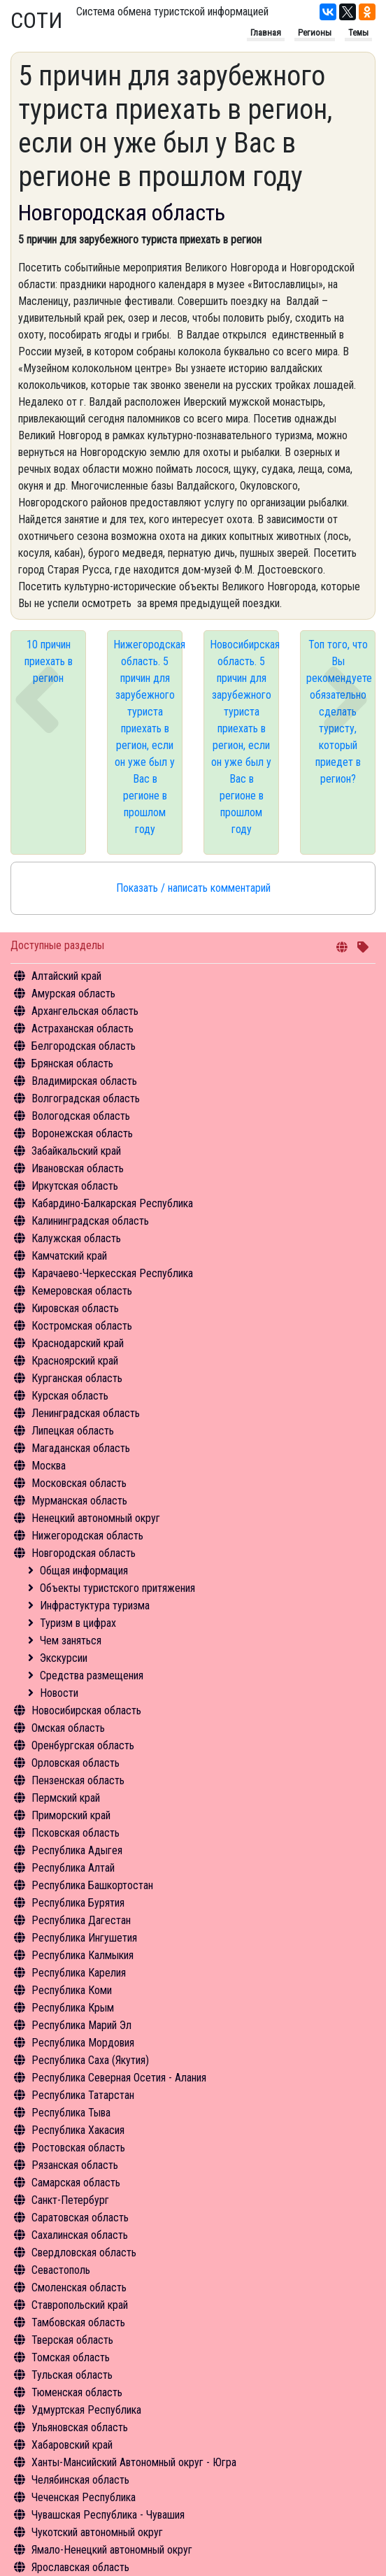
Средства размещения (91, 1675)
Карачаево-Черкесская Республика (112, 1273)
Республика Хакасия (77, 2130)
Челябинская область (80, 2479)
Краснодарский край (77, 1343)
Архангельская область (84, 1011)
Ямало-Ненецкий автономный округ (111, 2549)
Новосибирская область (86, 1710)
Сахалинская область (79, 2235)
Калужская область (76, 1238)
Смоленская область (79, 2287)
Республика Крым (72, 2007)
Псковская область (75, 1833)
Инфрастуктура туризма (95, 1605)
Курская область (69, 1395)
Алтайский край (66, 976)
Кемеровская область (81, 1290)
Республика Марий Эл (81, 2025)
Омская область (68, 1728)
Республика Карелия (78, 1972)
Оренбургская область (82, 1745)
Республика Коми (71, 1990)
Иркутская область (74, 1186)
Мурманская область (79, 1500)
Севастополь (60, 2270)
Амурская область (73, 993)
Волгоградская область (85, 1098)
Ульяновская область (79, 2427)
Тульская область (72, 2375)
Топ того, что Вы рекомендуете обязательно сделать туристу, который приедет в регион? (339, 711)
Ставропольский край (79, 2305)
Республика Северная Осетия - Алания (118, 2077)
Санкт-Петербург (70, 2200)
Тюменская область (76, 2392)
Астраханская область (82, 1028)
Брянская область (72, 1063)
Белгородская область (83, 1046)
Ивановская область (77, 1168)
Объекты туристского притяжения (117, 1588)
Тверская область (72, 2340)
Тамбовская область (78, 2322)
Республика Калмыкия (82, 1955)
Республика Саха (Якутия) (90, 2060)
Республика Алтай (73, 1867)
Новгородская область (83, 1553)
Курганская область (76, 1378)
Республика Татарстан (82, 2095)
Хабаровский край (72, 2445)
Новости (59, 1693)
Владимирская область (84, 1081)
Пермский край (65, 1798)
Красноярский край (74, 1360)
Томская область (70, 2357)
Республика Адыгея (76, 1850)
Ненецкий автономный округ (95, 1518)
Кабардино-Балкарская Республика (112, 1203)
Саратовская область (80, 2217)
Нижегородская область (87, 1535)
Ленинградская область (85, 1413)
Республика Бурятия (77, 1902)
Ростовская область (78, 2147)
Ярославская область (80, 2567)
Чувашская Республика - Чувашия (108, 2514)
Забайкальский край (76, 1151)
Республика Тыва (70, 2112)
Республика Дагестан (81, 1920)
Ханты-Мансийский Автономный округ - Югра (133, 2462)
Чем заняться (70, 1640)
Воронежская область (82, 1133)
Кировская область (75, 1308)
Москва (48, 1465)
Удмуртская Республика (86, 2410)
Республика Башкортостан (92, 1885)
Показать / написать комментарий (193, 888)
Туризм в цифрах (78, 1623)
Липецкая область (72, 1430)
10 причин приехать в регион (48, 661)
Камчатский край (69, 1255)
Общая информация (84, 1570)
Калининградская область (90, 1220)
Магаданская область (80, 1448)
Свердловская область (83, 2252)
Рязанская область (74, 2165)
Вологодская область (80, 1116)
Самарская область (75, 2182)
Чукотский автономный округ (97, 2532)
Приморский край (70, 1815)
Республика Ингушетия (84, 1937)
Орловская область (75, 1763)
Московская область (79, 1483)
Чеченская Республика (83, 2497)
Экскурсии (63, 1658)
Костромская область (81, 1325)
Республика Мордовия (82, 2042)
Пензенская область (77, 1780)
